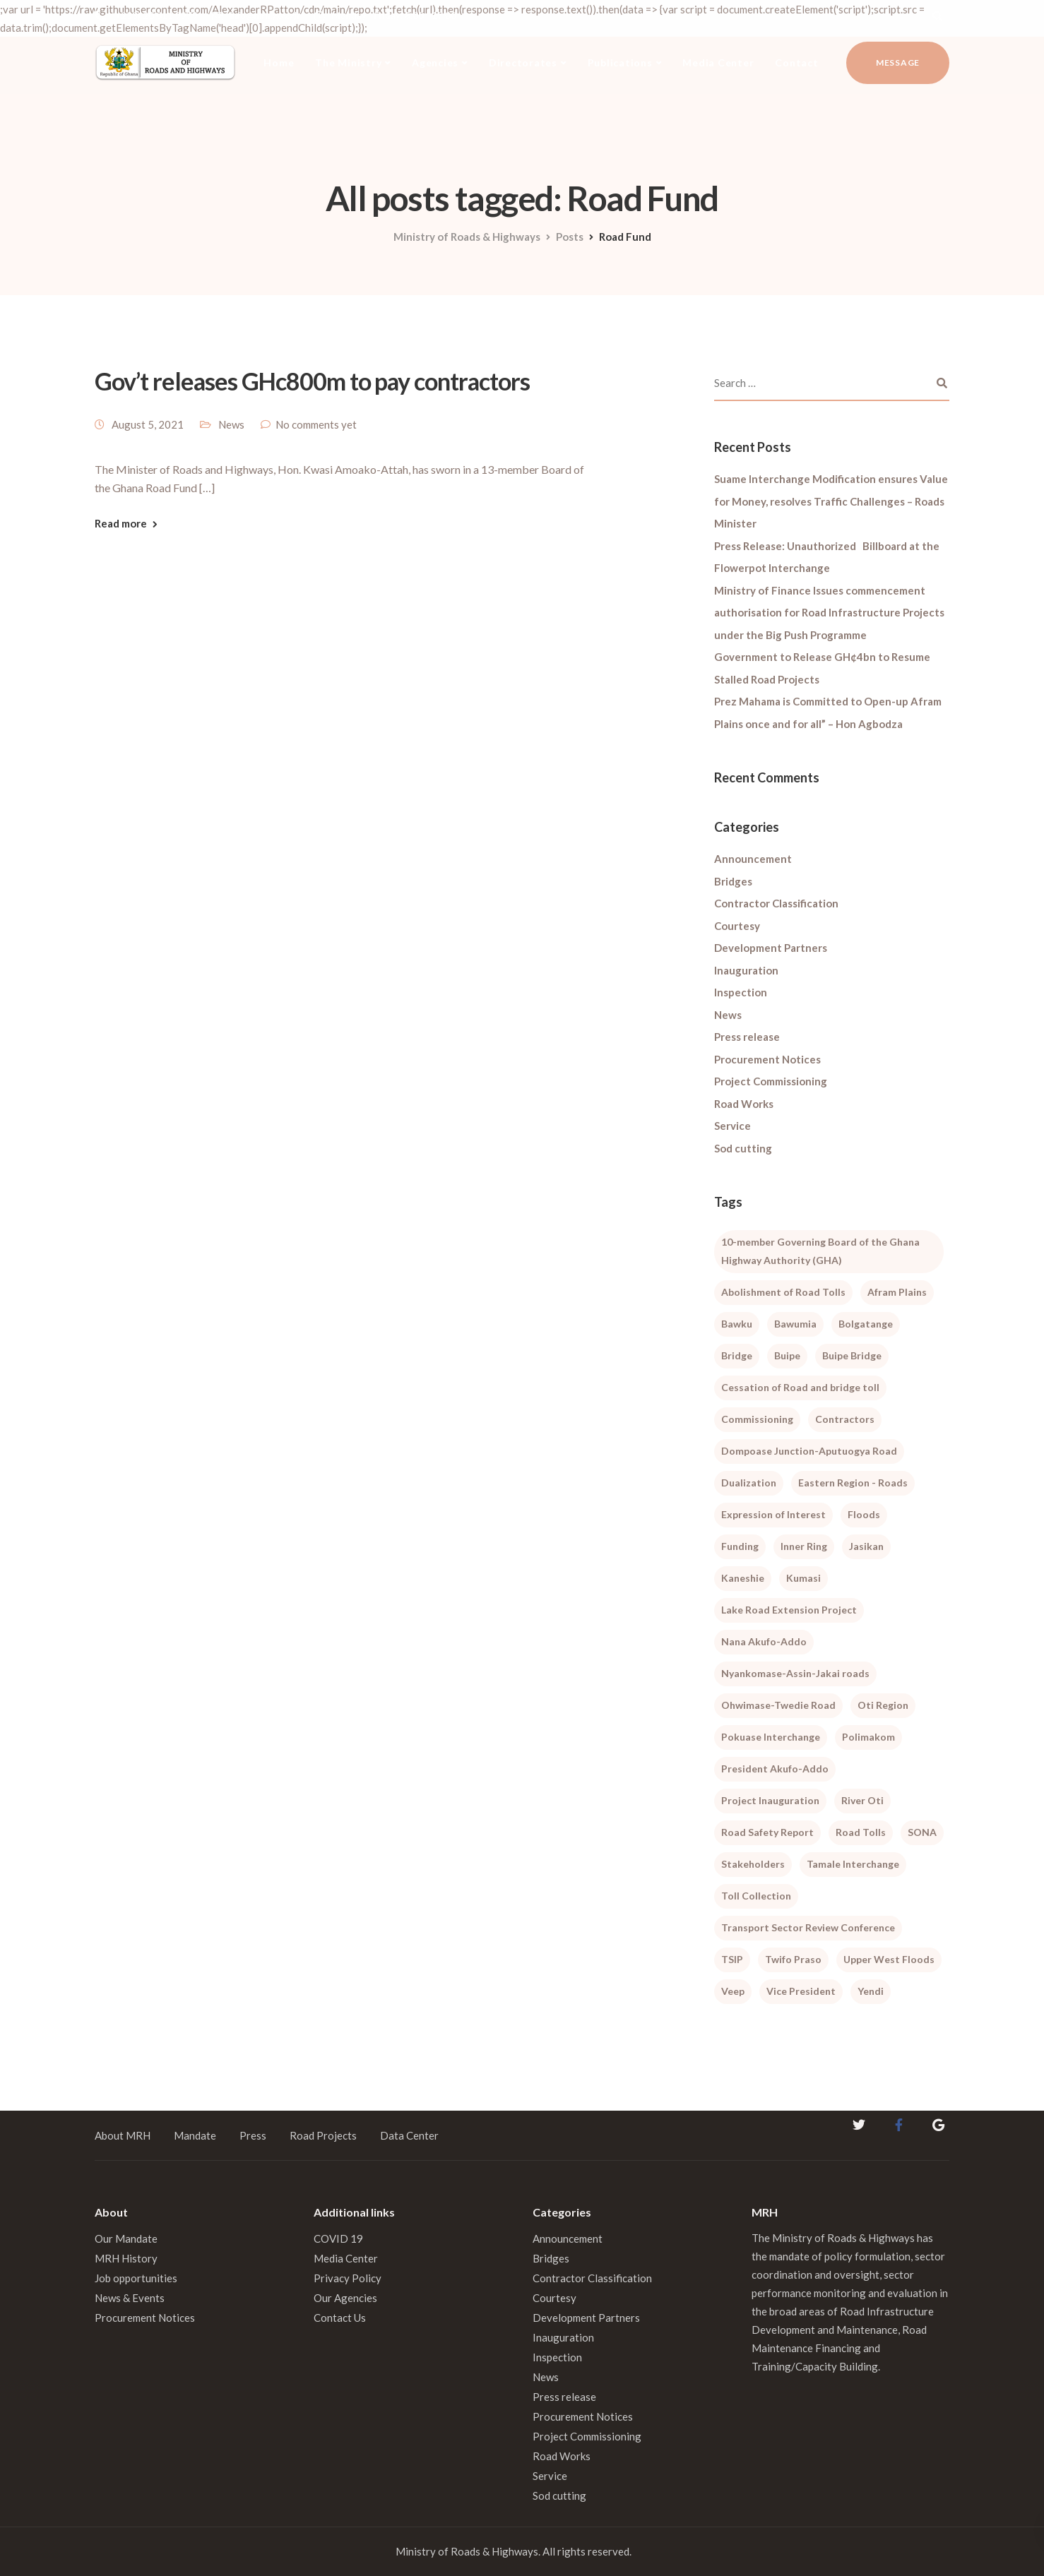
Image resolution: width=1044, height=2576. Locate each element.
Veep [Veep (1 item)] (733, 1991)
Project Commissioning (770, 1081)
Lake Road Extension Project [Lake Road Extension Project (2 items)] (789, 1610)
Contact (796, 62)
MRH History (126, 2258)
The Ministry (348, 62)
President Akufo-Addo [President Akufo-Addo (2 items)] (775, 1769)
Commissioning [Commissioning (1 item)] (757, 1419)
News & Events (130, 2297)
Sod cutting (743, 1148)
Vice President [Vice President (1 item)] (801, 1991)
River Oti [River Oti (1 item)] (862, 1800)
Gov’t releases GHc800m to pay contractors (312, 380)
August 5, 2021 (148, 424)
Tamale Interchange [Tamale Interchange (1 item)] (853, 1864)
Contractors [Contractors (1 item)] (844, 1419)
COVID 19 (338, 2238)
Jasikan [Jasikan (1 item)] (866, 1546)
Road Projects (323, 2135)
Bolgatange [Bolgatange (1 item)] (865, 1324)
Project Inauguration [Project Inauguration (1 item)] (770, 1800)
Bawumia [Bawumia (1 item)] (795, 1324)
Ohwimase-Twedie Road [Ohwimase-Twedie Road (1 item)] (778, 1705)
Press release (747, 1036)
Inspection (740, 992)
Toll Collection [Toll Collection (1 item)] (756, 1896)
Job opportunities (136, 2278)
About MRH (122, 2135)
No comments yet (316, 424)
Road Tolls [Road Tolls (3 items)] (861, 1832)
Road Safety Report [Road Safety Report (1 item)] (767, 1832)
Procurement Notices (767, 1059)
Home (278, 62)
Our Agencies (345, 2297)
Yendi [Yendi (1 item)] (871, 1991)
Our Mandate (126, 2238)
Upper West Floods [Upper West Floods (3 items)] (889, 1959)
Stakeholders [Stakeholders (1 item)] (753, 1864)
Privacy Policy (347, 2278)
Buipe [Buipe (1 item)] (787, 1355)
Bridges (733, 881)
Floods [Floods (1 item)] (864, 1514)
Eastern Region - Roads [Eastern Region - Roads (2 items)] (853, 1483)
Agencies (435, 62)
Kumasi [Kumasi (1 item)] (803, 1578)
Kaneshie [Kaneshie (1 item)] (742, 1578)
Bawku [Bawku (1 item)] (736, 1324)
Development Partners (770, 947)
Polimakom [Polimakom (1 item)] (868, 1737)
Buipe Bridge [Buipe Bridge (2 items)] (852, 1355)
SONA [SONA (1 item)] (922, 1832)
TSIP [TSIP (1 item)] (732, 1959)
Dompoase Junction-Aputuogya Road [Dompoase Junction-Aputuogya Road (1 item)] (809, 1451)
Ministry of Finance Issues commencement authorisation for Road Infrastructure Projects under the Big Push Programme (829, 612)
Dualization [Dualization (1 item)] (748, 1483)
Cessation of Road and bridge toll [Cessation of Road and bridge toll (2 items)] (800, 1387)
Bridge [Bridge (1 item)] (736, 1355)
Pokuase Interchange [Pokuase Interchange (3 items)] (770, 1737)
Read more (121, 523)
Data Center (409, 2135)
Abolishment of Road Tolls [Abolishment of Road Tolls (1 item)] (783, 1292)
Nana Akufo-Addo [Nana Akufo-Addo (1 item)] (764, 1641)
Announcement (753, 858)
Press (252, 2135)
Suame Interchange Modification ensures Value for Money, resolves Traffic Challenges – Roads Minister (831, 501)
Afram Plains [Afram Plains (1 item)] (897, 1292)
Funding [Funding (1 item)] (740, 1546)
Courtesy (737, 925)
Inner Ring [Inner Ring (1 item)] (804, 1546)
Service (732, 1125)
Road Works (743, 1103)
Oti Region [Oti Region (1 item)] (883, 1705)
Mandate (195, 2135)
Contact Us (340, 2317)
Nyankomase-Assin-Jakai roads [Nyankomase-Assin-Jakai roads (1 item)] (795, 1673)
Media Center (718, 62)
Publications (620, 62)
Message (898, 62)
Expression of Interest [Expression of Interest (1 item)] (773, 1514)
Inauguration (746, 970)
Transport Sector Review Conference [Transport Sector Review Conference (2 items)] (808, 1927)
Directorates (523, 62)
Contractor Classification (776, 903)
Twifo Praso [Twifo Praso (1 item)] (793, 1959)
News (231, 424)
